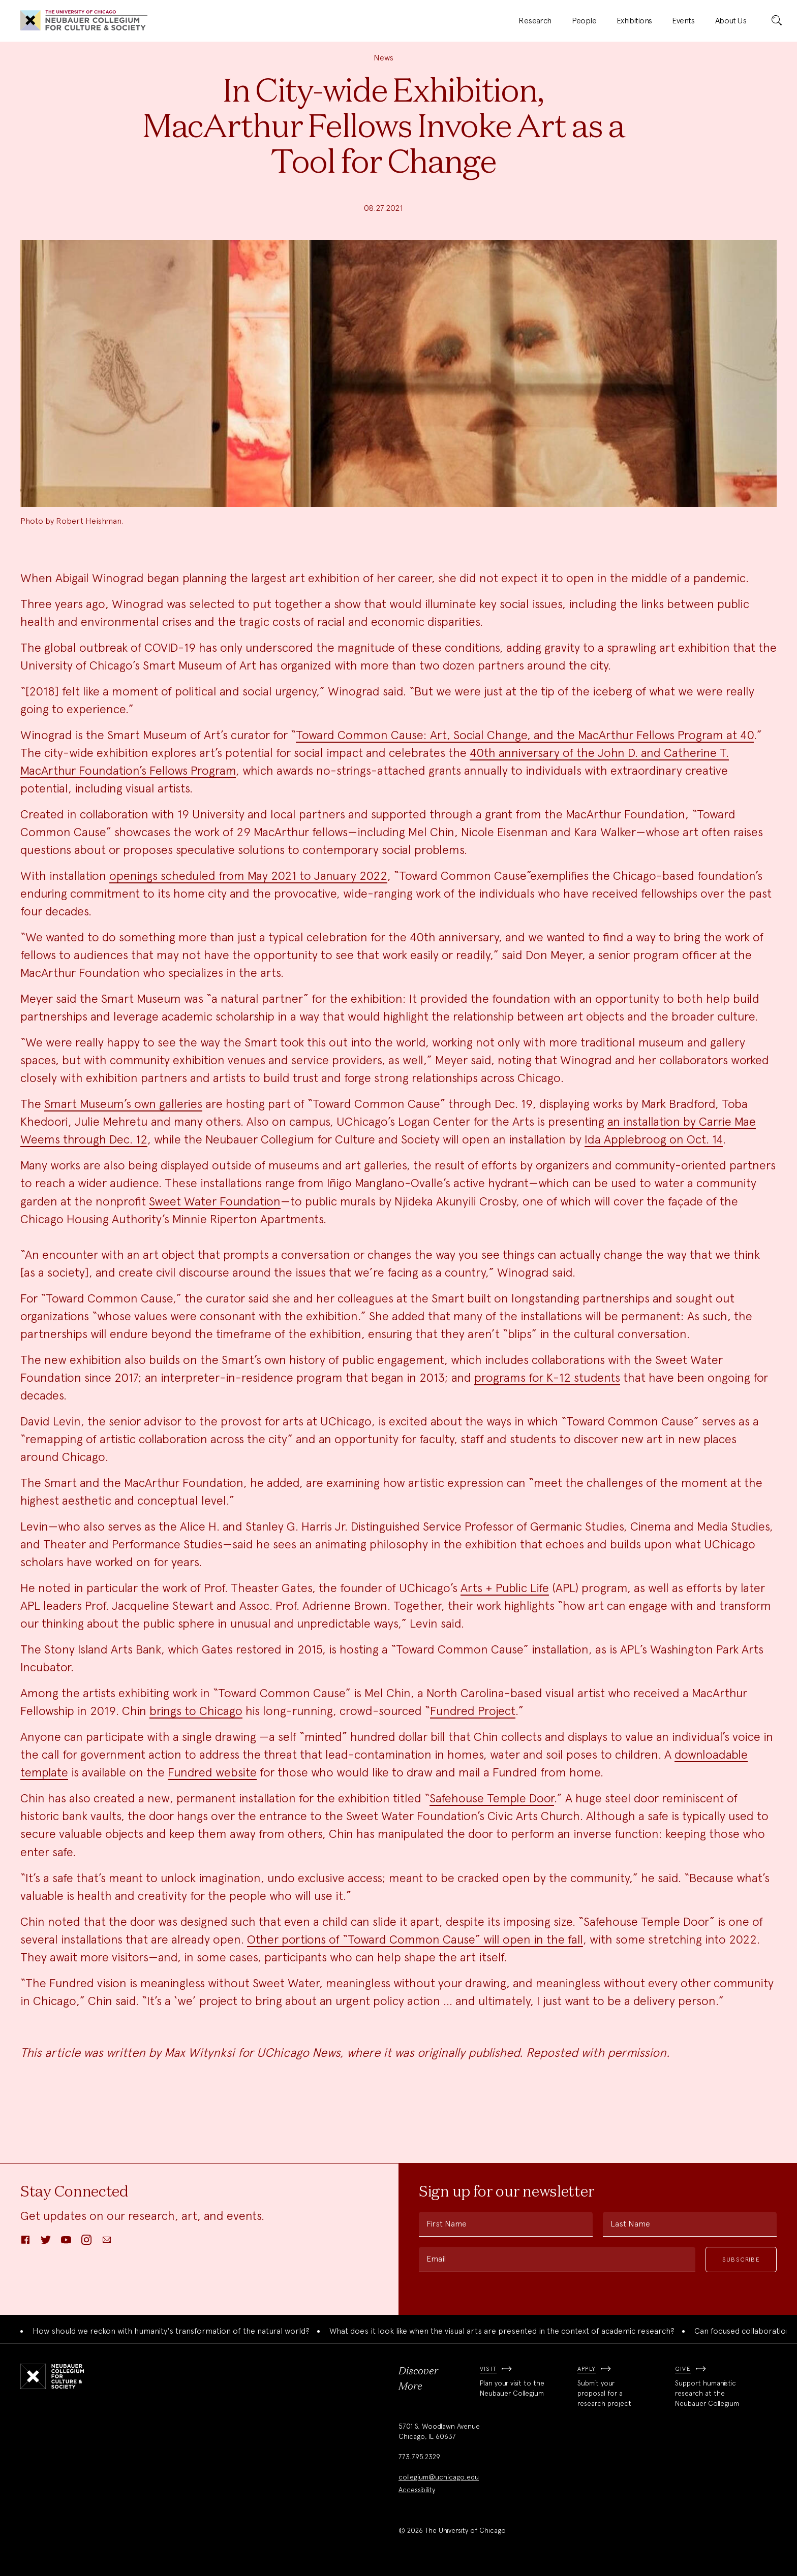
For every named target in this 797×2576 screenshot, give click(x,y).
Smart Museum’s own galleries (123, 1103)
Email (436, 2259)
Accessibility (416, 2490)
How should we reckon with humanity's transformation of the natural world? (171, 2331)
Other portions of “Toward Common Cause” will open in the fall (415, 1939)
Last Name (630, 2224)
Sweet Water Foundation (215, 1201)
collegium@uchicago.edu (438, 2477)
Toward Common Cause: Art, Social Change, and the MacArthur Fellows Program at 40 (525, 734)
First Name (446, 2224)
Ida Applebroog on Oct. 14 (654, 1139)
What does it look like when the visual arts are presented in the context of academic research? (502, 2331)
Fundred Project (472, 1710)
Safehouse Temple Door (492, 1798)
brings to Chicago (195, 1710)
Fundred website (212, 1772)
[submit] (777, 20)
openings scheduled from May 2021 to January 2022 (248, 875)
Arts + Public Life (505, 1587)
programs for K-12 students (547, 1377)
